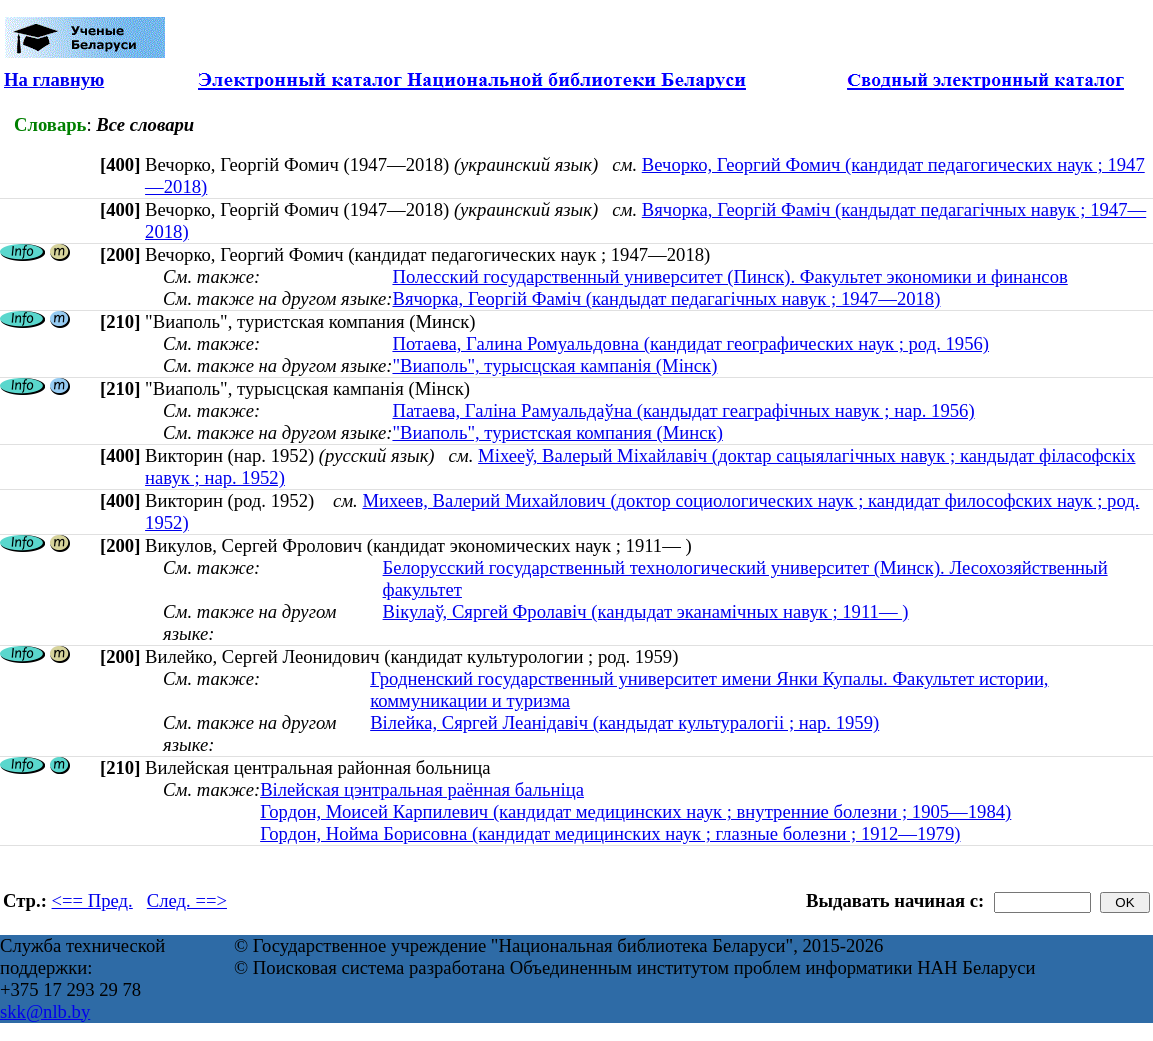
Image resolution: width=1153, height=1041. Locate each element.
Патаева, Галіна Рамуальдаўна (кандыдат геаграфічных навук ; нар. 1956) (683, 410)
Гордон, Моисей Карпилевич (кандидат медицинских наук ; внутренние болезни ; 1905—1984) (635, 811)
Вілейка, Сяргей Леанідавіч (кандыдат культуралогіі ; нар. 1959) (624, 722)
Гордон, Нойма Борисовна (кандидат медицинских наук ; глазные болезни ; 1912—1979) (610, 833)
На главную (54, 79)
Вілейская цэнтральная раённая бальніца (422, 789)
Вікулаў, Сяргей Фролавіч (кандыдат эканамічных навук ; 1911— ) (646, 611)
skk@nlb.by (45, 1011)
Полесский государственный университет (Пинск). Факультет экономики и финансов (729, 276)
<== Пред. (92, 900)
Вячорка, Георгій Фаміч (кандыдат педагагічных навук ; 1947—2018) (666, 298)
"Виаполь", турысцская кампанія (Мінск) (554, 365)
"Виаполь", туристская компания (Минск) (557, 432)
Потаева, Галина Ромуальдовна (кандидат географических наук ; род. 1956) (690, 343)
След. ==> (187, 900)
